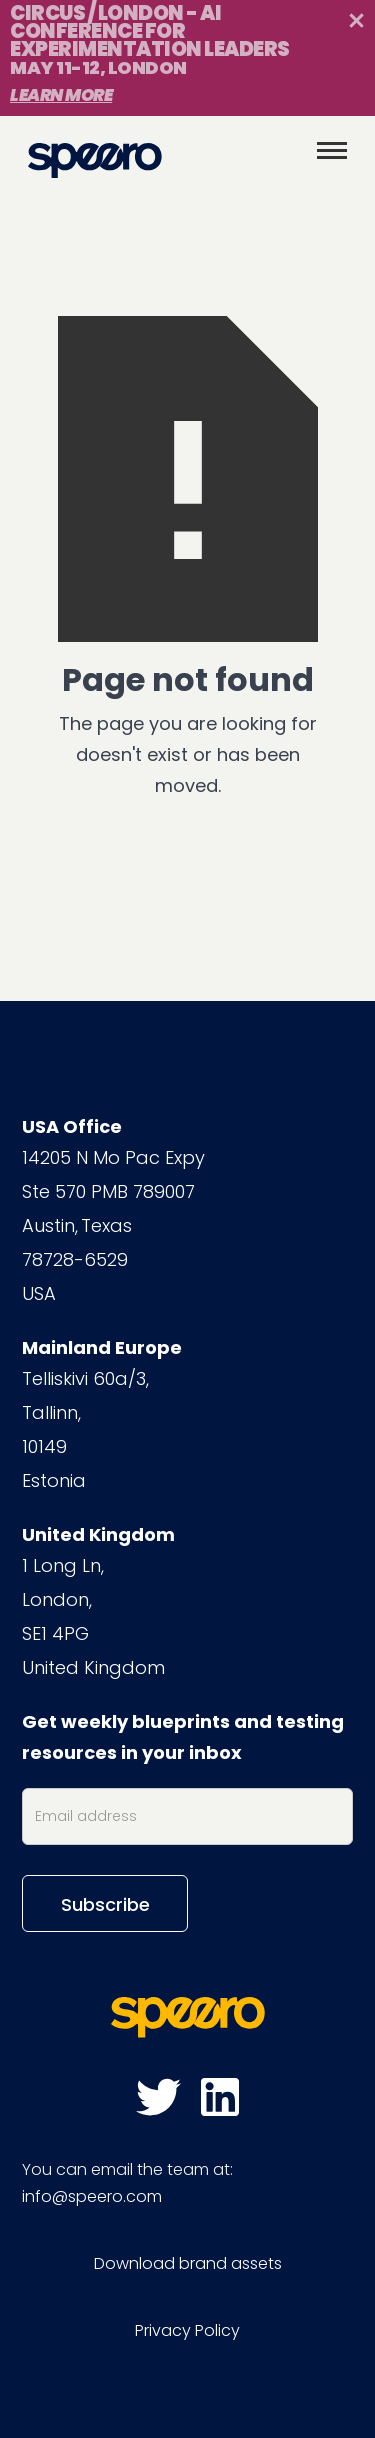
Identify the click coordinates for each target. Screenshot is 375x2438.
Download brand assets (188, 2263)
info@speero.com (92, 2196)
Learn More (61, 95)
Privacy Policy (187, 2330)
